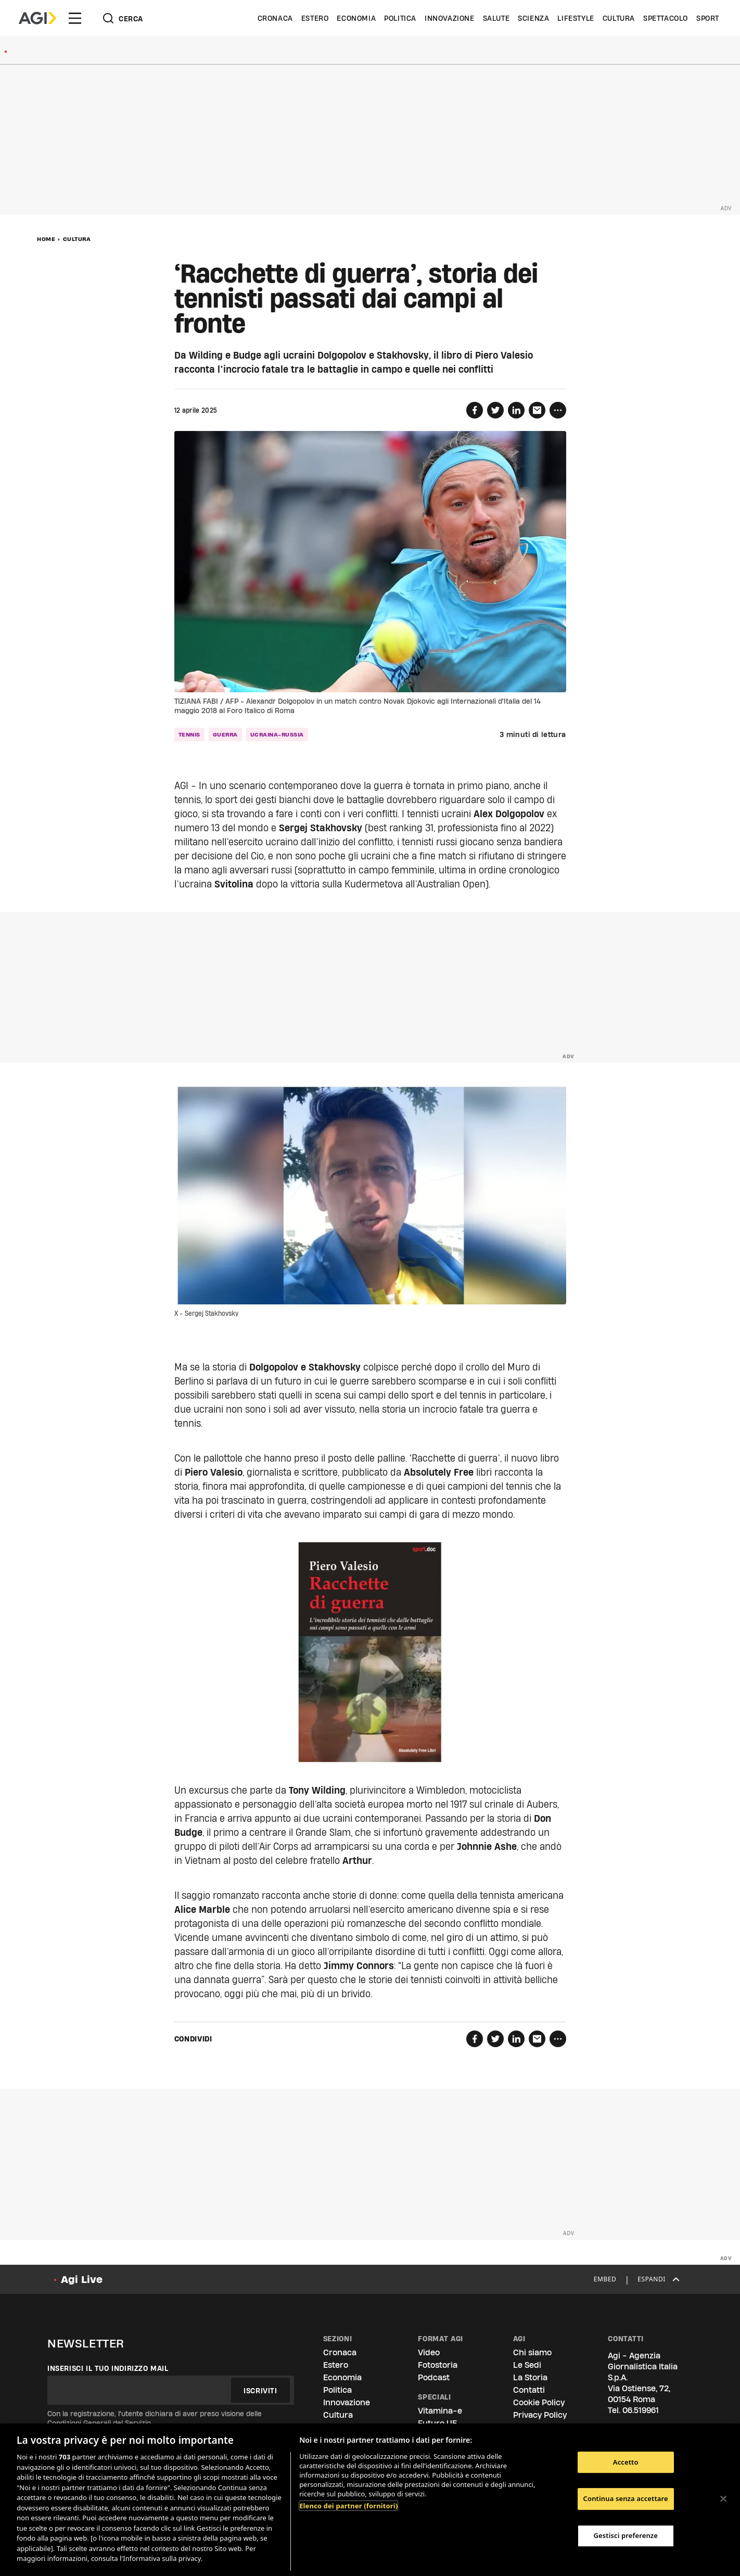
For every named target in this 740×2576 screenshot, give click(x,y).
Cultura (619, 18)
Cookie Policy (539, 2402)
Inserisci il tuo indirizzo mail (108, 2368)
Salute (496, 18)
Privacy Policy (540, 2415)
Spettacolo (665, 18)
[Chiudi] (723, 2498)
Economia (356, 18)
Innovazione (450, 18)
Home (46, 239)
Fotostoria (437, 2365)
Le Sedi (527, 2365)
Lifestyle (575, 18)
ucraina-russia (277, 734)
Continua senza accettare (625, 2498)
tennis (189, 734)
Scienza (533, 18)
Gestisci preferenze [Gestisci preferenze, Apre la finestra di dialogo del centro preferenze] (625, 2535)
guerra (225, 734)
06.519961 (640, 2410)
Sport (707, 18)
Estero (315, 18)
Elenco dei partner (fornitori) (348, 2505)
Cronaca (275, 18)
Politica (400, 18)
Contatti (529, 2390)
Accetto (626, 2462)
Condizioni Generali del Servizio (99, 2423)
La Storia (530, 2377)
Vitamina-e (440, 2411)
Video (429, 2352)
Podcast (434, 2377)
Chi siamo (532, 2352)
